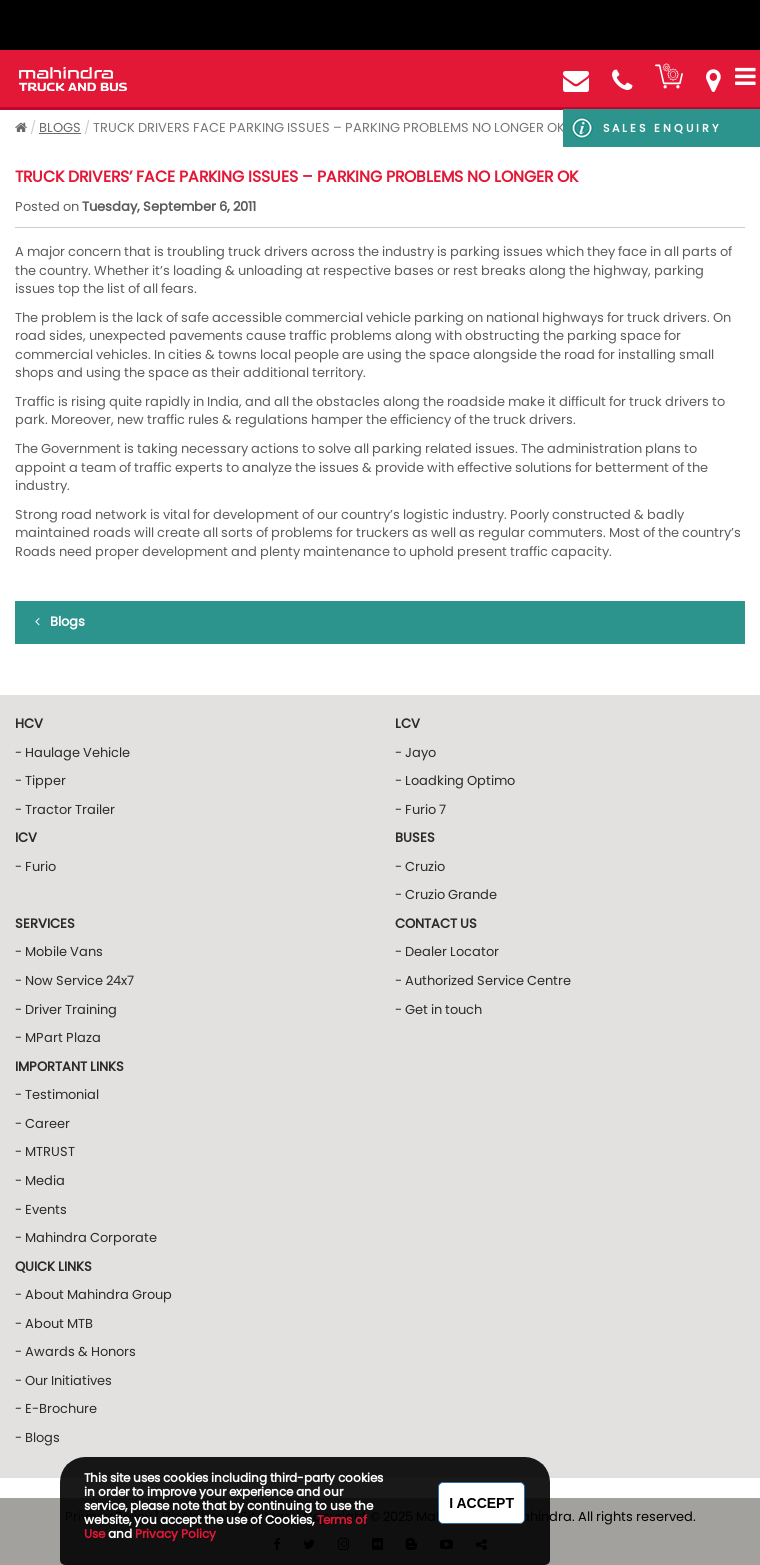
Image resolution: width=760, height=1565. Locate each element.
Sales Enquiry (662, 128)
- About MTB (54, 1323)
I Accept (481, 1503)
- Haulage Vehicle (72, 752)
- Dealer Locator (447, 951)
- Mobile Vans (59, 951)
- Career (42, 1123)
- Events (41, 1209)
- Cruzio (420, 866)
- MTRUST (45, 1151)
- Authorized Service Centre (483, 980)
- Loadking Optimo (455, 780)
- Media (40, 1180)
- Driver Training (66, 1009)
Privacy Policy (175, 1533)
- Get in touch (438, 1009)
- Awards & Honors (75, 1351)
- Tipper (40, 780)
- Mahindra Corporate (86, 1237)
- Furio (35, 866)
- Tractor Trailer (65, 809)
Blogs (60, 127)
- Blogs (37, 1437)
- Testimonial (57, 1094)
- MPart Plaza (58, 1037)
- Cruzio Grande (446, 894)
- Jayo (415, 752)
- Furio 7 (420, 809)
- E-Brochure (56, 1408)
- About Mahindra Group (93, 1294)
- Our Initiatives (63, 1380)
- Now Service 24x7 (74, 980)
